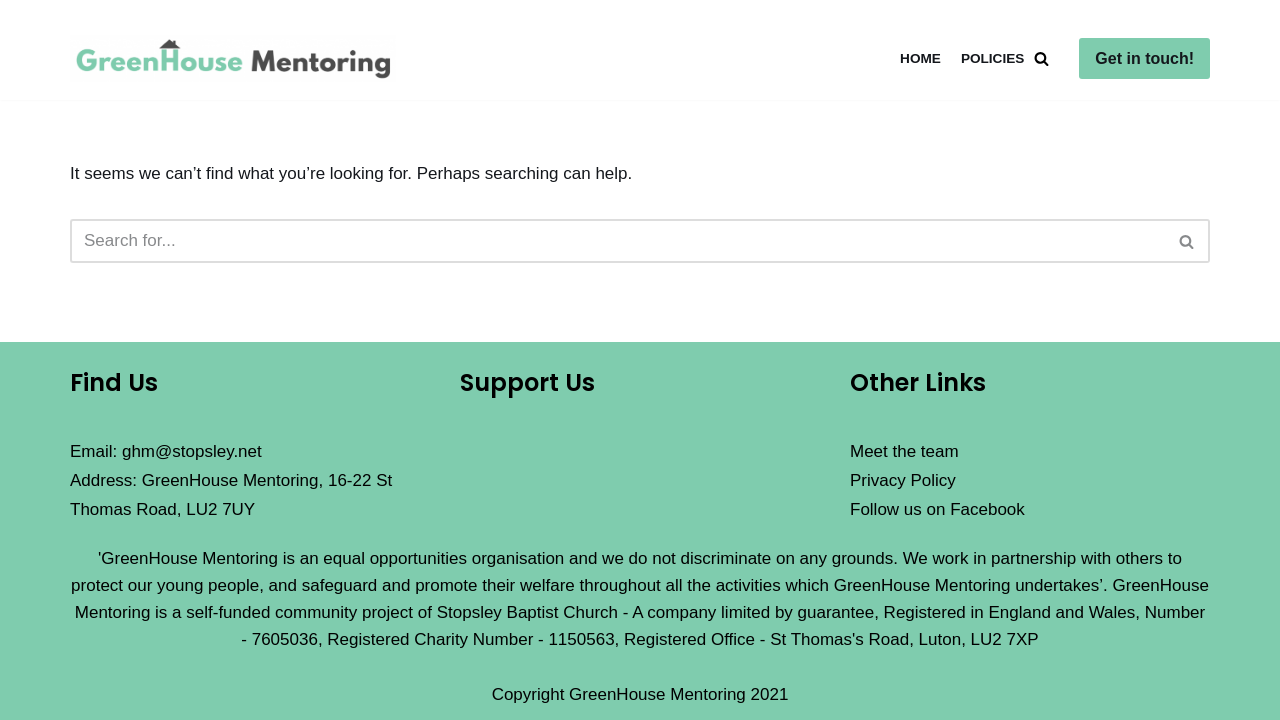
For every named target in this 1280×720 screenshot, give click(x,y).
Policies (992, 58)
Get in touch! (1144, 58)
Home (920, 58)
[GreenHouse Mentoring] (238, 58)
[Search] (1041, 58)
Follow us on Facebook (937, 509)
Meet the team (904, 451)
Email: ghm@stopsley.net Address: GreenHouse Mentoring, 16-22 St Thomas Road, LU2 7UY (231, 480)
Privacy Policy (903, 480)
